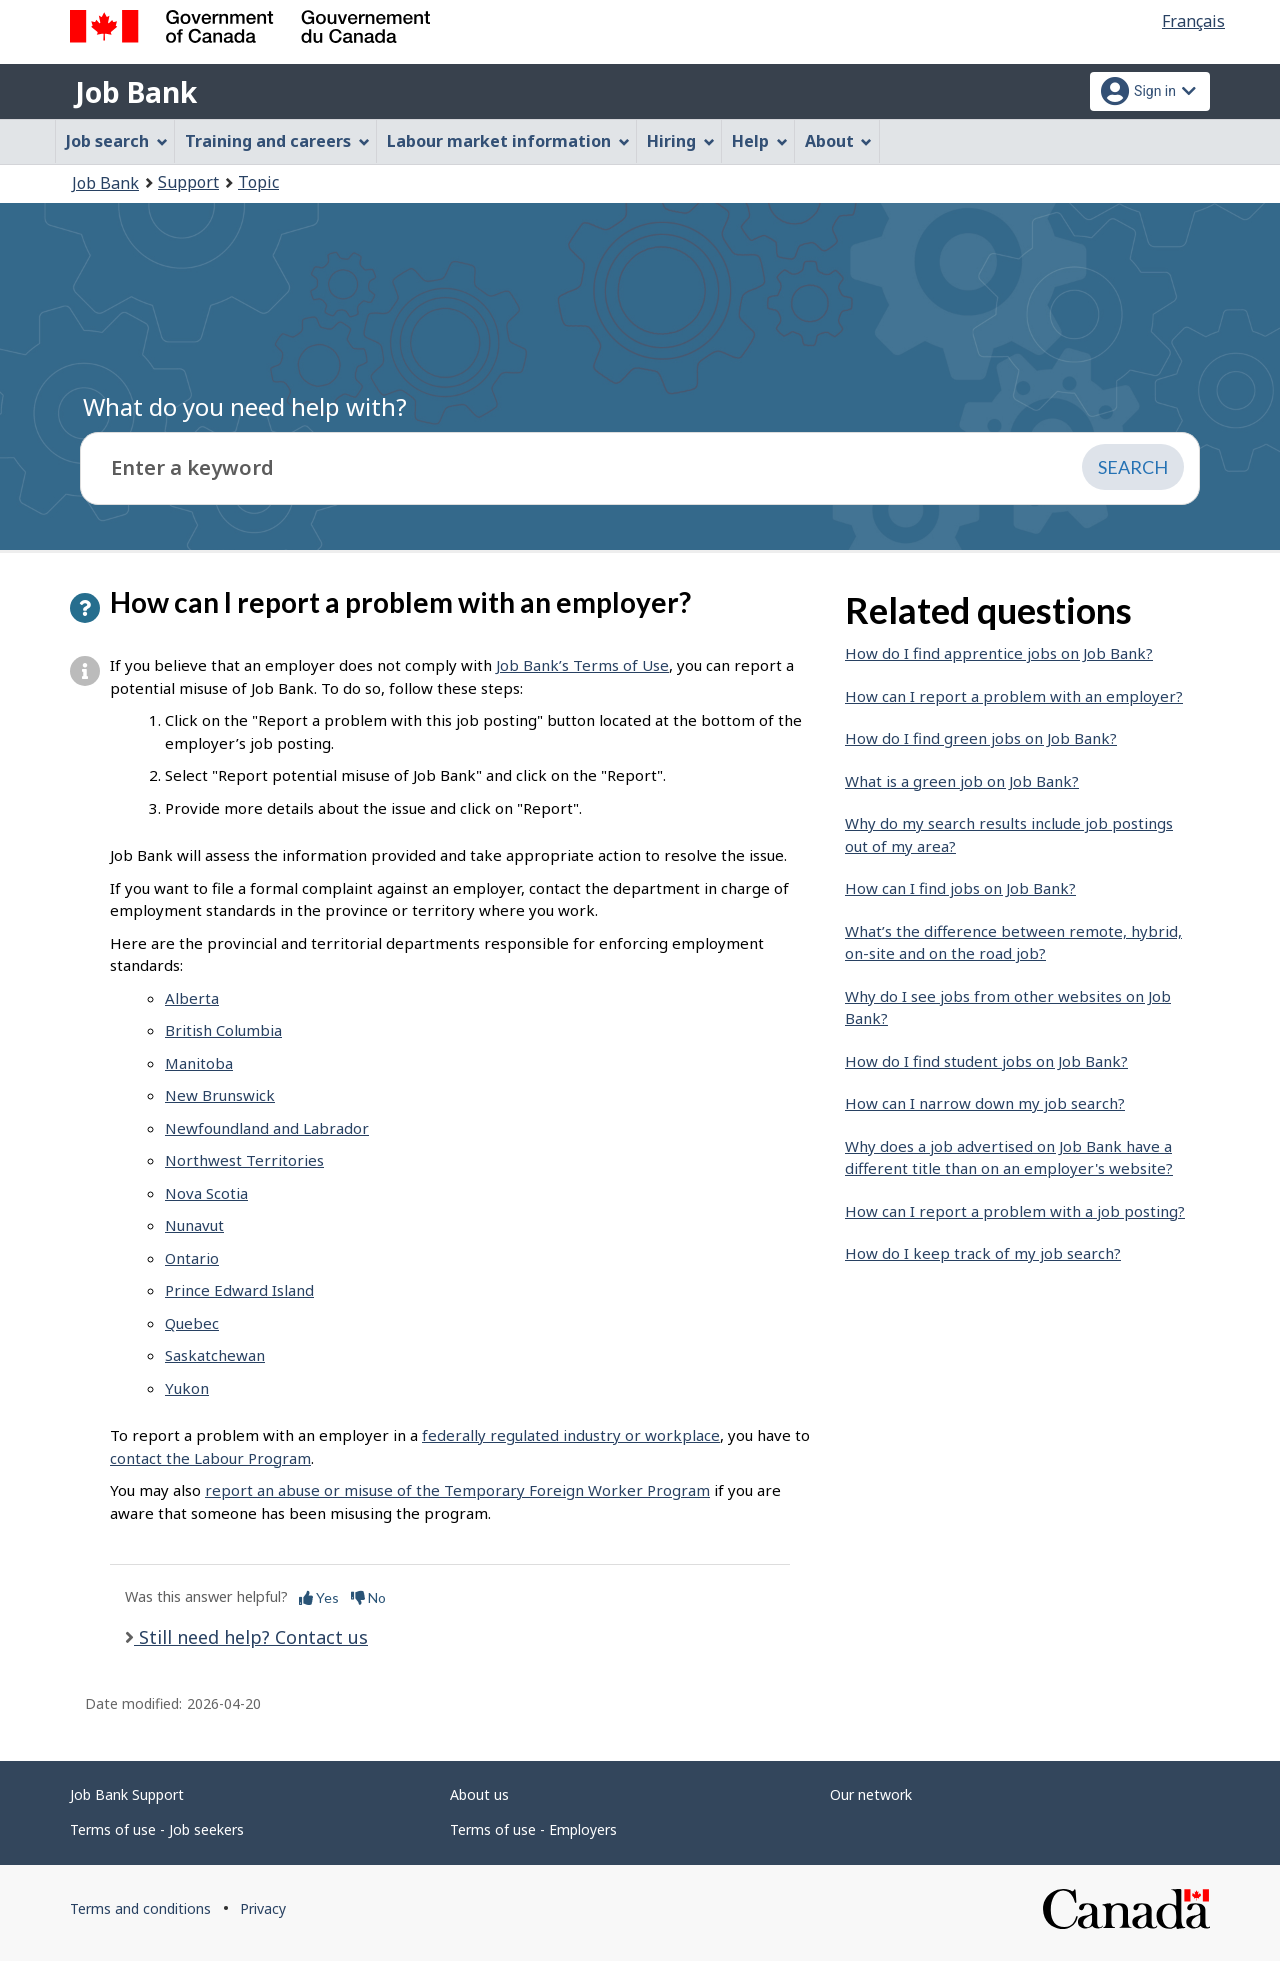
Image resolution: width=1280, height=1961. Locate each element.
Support (188, 182)
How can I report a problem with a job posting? (1015, 1211)
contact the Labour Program (210, 1458)
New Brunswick (220, 1095)
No (368, 1597)
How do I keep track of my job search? (983, 1253)
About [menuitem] (839, 141)
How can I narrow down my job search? (985, 1103)
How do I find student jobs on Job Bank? (986, 1061)
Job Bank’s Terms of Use (582, 665)
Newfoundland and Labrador (267, 1128)
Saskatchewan (215, 1355)
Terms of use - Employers (533, 1829)
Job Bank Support (127, 1794)
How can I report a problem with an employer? (1014, 696)
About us (479, 1794)
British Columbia (223, 1030)
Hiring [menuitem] (681, 141)
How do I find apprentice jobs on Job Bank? (999, 653)
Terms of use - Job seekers (157, 1829)
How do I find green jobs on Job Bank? (981, 738)
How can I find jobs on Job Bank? (960, 888)
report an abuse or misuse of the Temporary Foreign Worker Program (457, 1490)
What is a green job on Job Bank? (962, 781)
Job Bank (136, 92)
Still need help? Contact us (251, 1637)
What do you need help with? (245, 406)
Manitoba (199, 1063)
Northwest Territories (244, 1160)
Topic (258, 182)
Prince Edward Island (239, 1290)
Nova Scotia (206, 1193)
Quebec (192, 1323)
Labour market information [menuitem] (508, 141)
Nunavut (194, 1225)
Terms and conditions (140, 1908)
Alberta (192, 998)
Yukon (187, 1388)
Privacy (263, 1908)
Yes (319, 1597)
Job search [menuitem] (117, 141)
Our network (871, 1794)
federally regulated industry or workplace (571, 1435)
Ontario (192, 1258)
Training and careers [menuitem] (277, 141)
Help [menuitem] (760, 141)
